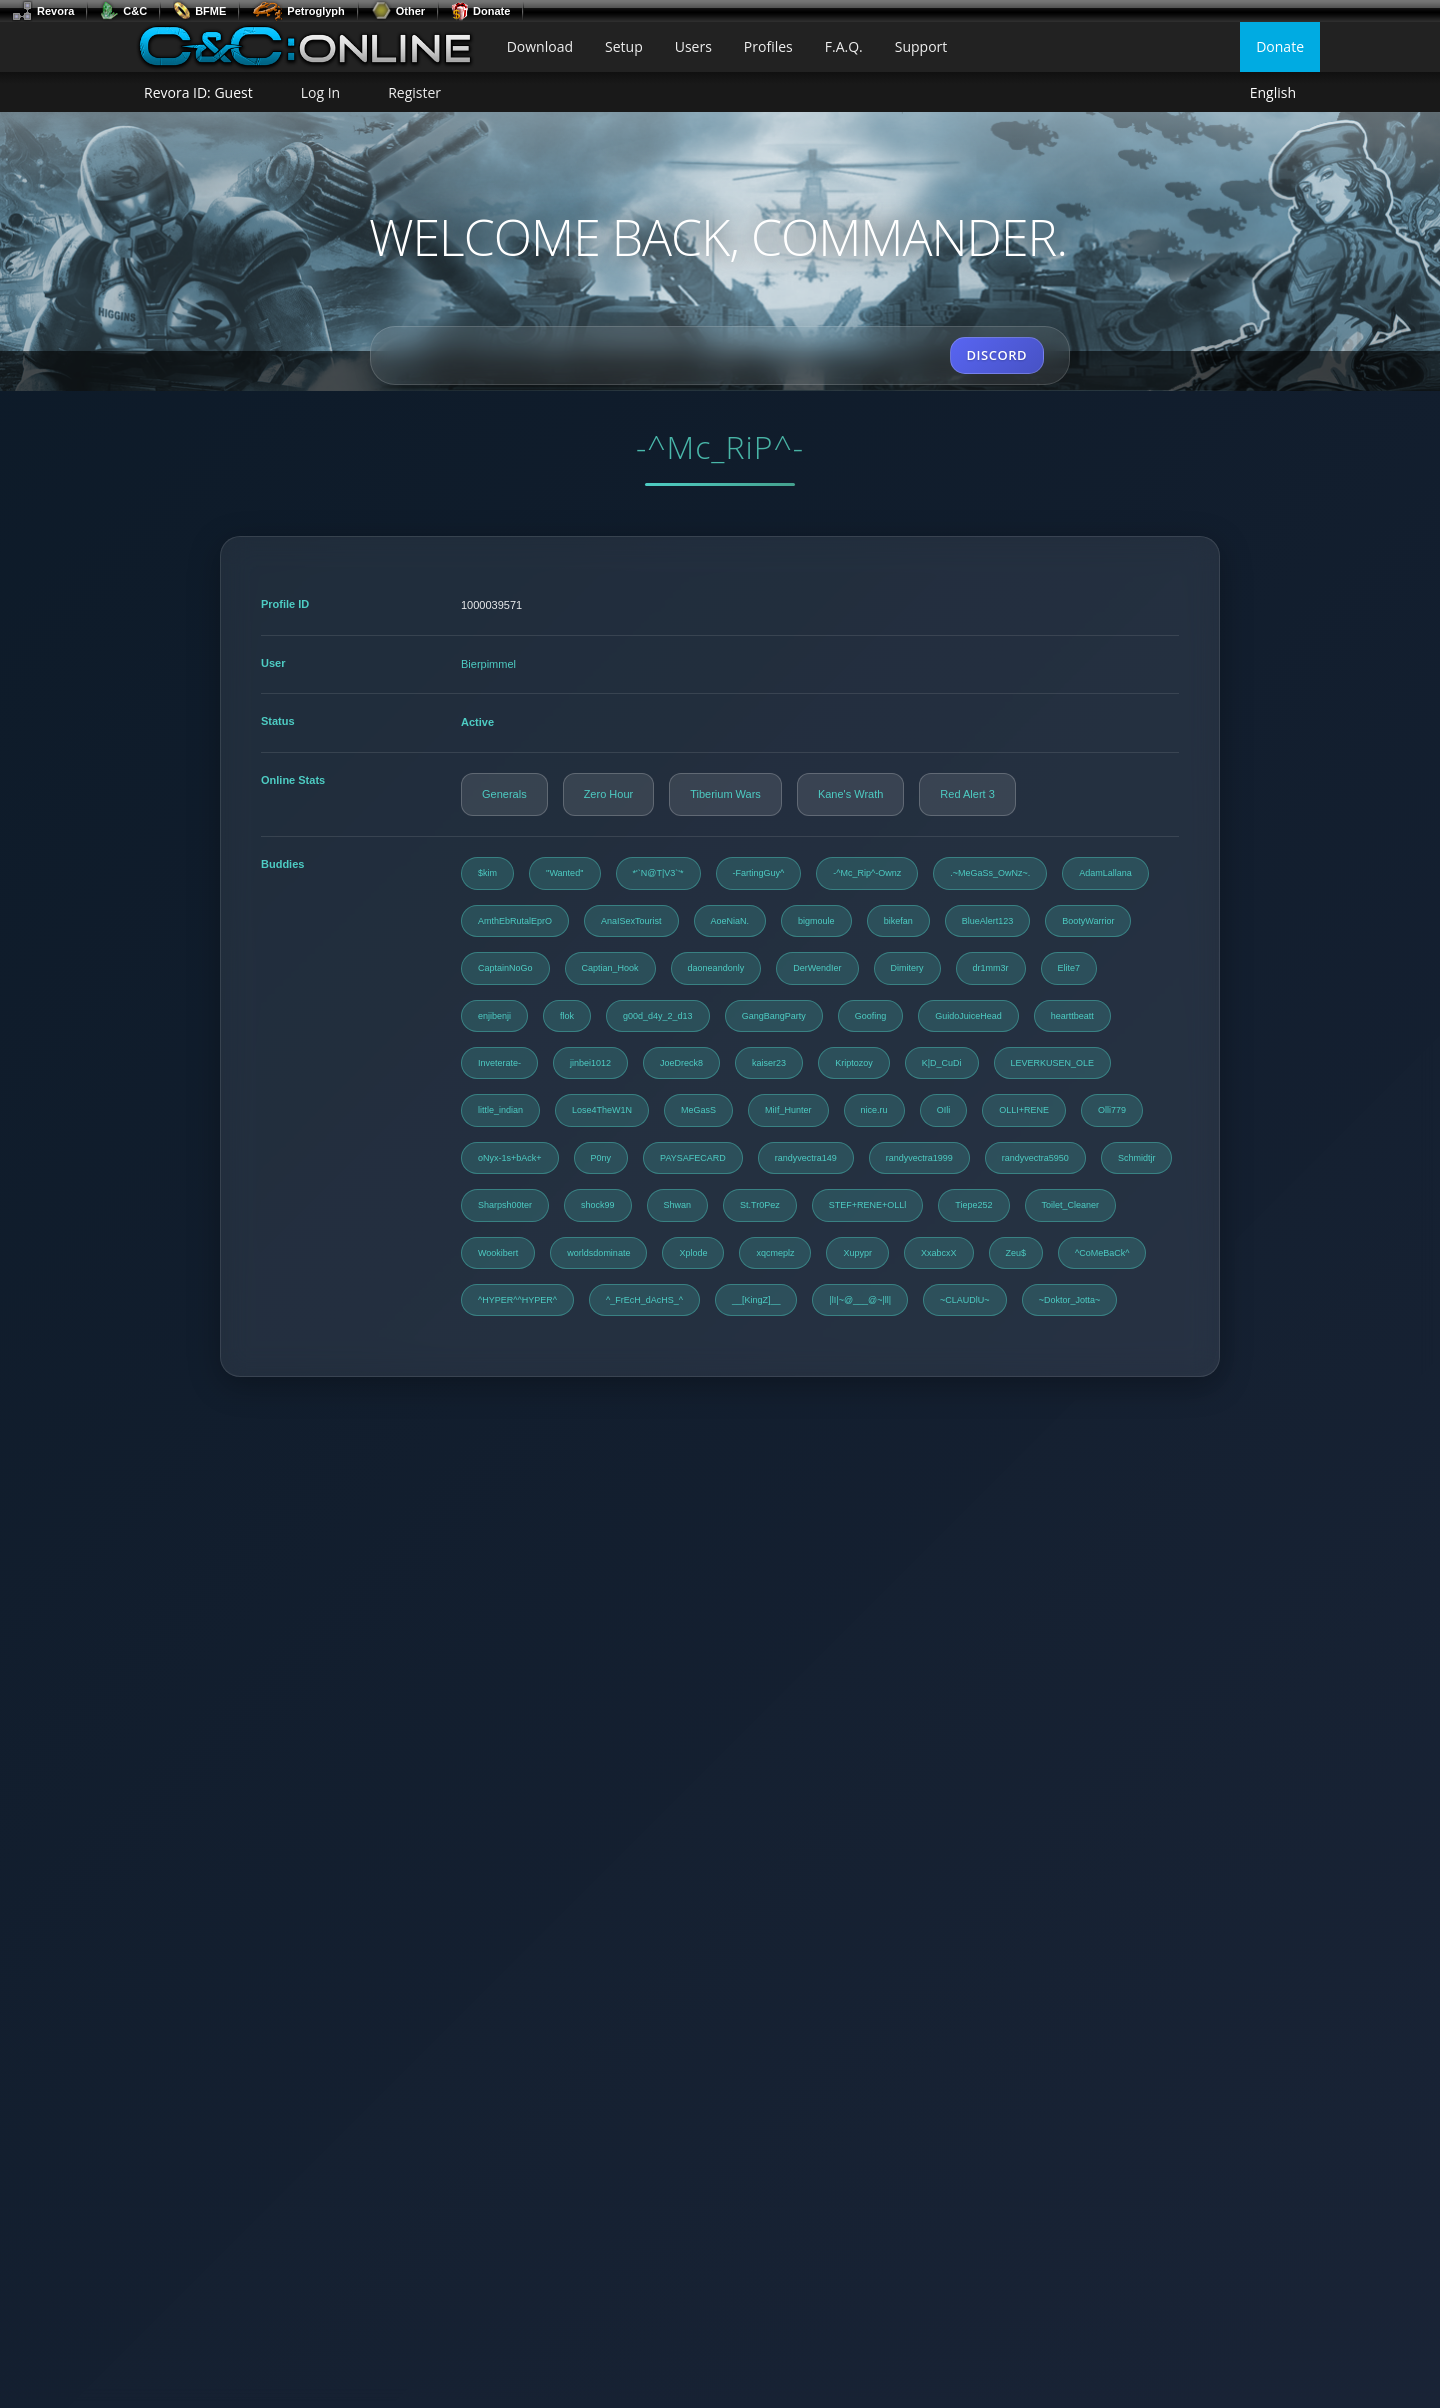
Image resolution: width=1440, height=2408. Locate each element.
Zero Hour (609, 794)
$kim (487, 873)
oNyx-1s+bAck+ (510, 1158)
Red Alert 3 (967, 794)
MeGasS (698, 1110)
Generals (504, 794)
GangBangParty (774, 1016)
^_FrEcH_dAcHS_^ (644, 1300)
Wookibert (498, 1253)
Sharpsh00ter (505, 1205)
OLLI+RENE (1024, 1110)
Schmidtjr (1137, 1158)
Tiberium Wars (725, 794)
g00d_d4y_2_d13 (658, 1016)
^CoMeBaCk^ (1102, 1253)
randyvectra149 (806, 1158)
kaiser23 (769, 1063)
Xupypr (857, 1253)
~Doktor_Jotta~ (1070, 1300)
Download (540, 46)
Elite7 (1069, 968)
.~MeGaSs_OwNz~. (990, 873)
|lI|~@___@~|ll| (860, 1300)
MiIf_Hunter (788, 1110)
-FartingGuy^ (759, 873)
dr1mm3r (991, 968)
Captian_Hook (610, 968)
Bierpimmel (488, 664)
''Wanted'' (565, 873)
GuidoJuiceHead (968, 1016)
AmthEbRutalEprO (515, 921)
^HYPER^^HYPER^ (517, 1300)
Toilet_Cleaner (1071, 1205)
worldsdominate (598, 1253)
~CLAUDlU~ (965, 1300)
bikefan (898, 921)
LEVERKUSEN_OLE (1053, 1063)
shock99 (598, 1205)
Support (921, 46)
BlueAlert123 (988, 921)
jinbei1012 (590, 1063)
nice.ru (874, 1110)
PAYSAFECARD (693, 1158)
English (1273, 93)
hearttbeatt (1072, 1016)
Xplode (693, 1253)
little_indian (500, 1110)
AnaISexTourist (631, 921)
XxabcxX (939, 1253)
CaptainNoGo (505, 968)
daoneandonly (716, 968)
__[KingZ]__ (756, 1300)
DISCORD (997, 355)
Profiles (768, 46)
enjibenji (494, 1016)
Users (693, 46)
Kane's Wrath (850, 794)
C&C (123, 11)
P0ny (601, 1158)
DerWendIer (817, 968)
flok (567, 1016)
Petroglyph (298, 11)
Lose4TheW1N (602, 1110)
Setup (624, 46)
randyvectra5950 (1035, 1158)
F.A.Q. (844, 46)
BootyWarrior (1088, 921)
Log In (320, 92)
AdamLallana (1105, 873)
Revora (43, 11)
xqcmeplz (775, 1253)
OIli (944, 1110)
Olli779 (1112, 1110)
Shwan (678, 1205)
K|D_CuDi (942, 1063)
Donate (480, 11)
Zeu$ (1016, 1253)
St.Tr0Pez (760, 1205)
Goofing (871, 1016)
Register (414, 92)
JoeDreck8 (681, 1063)
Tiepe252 (973, 1205)
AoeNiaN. (730, 921)
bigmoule (816, 921)
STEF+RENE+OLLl (868, 1205)
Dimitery (907, 968)
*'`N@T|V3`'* (658, 873)
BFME (199, 11)
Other (398, 11)
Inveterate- (499, 1063)
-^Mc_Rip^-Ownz (867, 873)
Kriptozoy (854, 1063)
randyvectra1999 (919, 1158)
